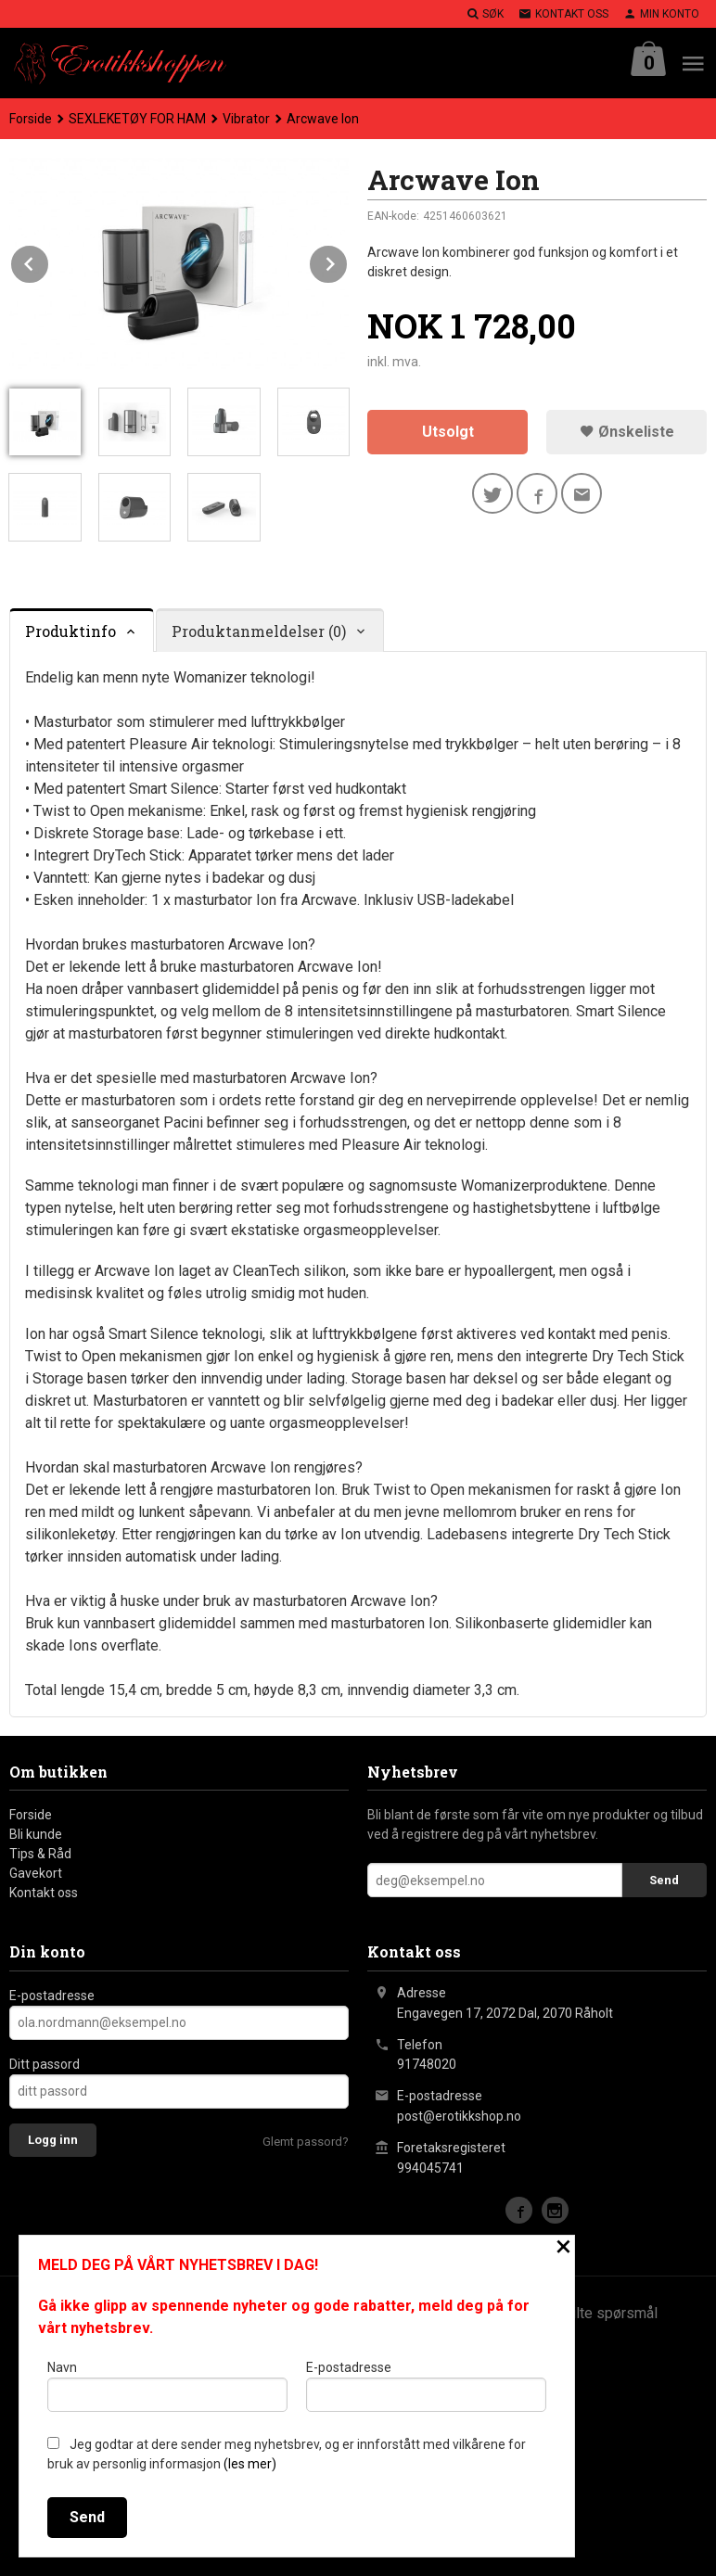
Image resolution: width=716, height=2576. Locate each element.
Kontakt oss (43, 1892)
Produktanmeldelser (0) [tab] (259, 631)
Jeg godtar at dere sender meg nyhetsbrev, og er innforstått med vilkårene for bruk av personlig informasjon (286, 2454)
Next (348, 261)
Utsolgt (448, 431)
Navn (167, 2386)
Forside (30, 118)
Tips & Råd (40, 1853)
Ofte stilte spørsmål (592, 2313)
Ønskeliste (627, 431)
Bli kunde (35, 1834)
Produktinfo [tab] (70, 631)
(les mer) (250, 2463)
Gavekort (35, 1873)
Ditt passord (44, 2064)
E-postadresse (52, 1995)
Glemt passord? (305, 2142)
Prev (49, 261)
